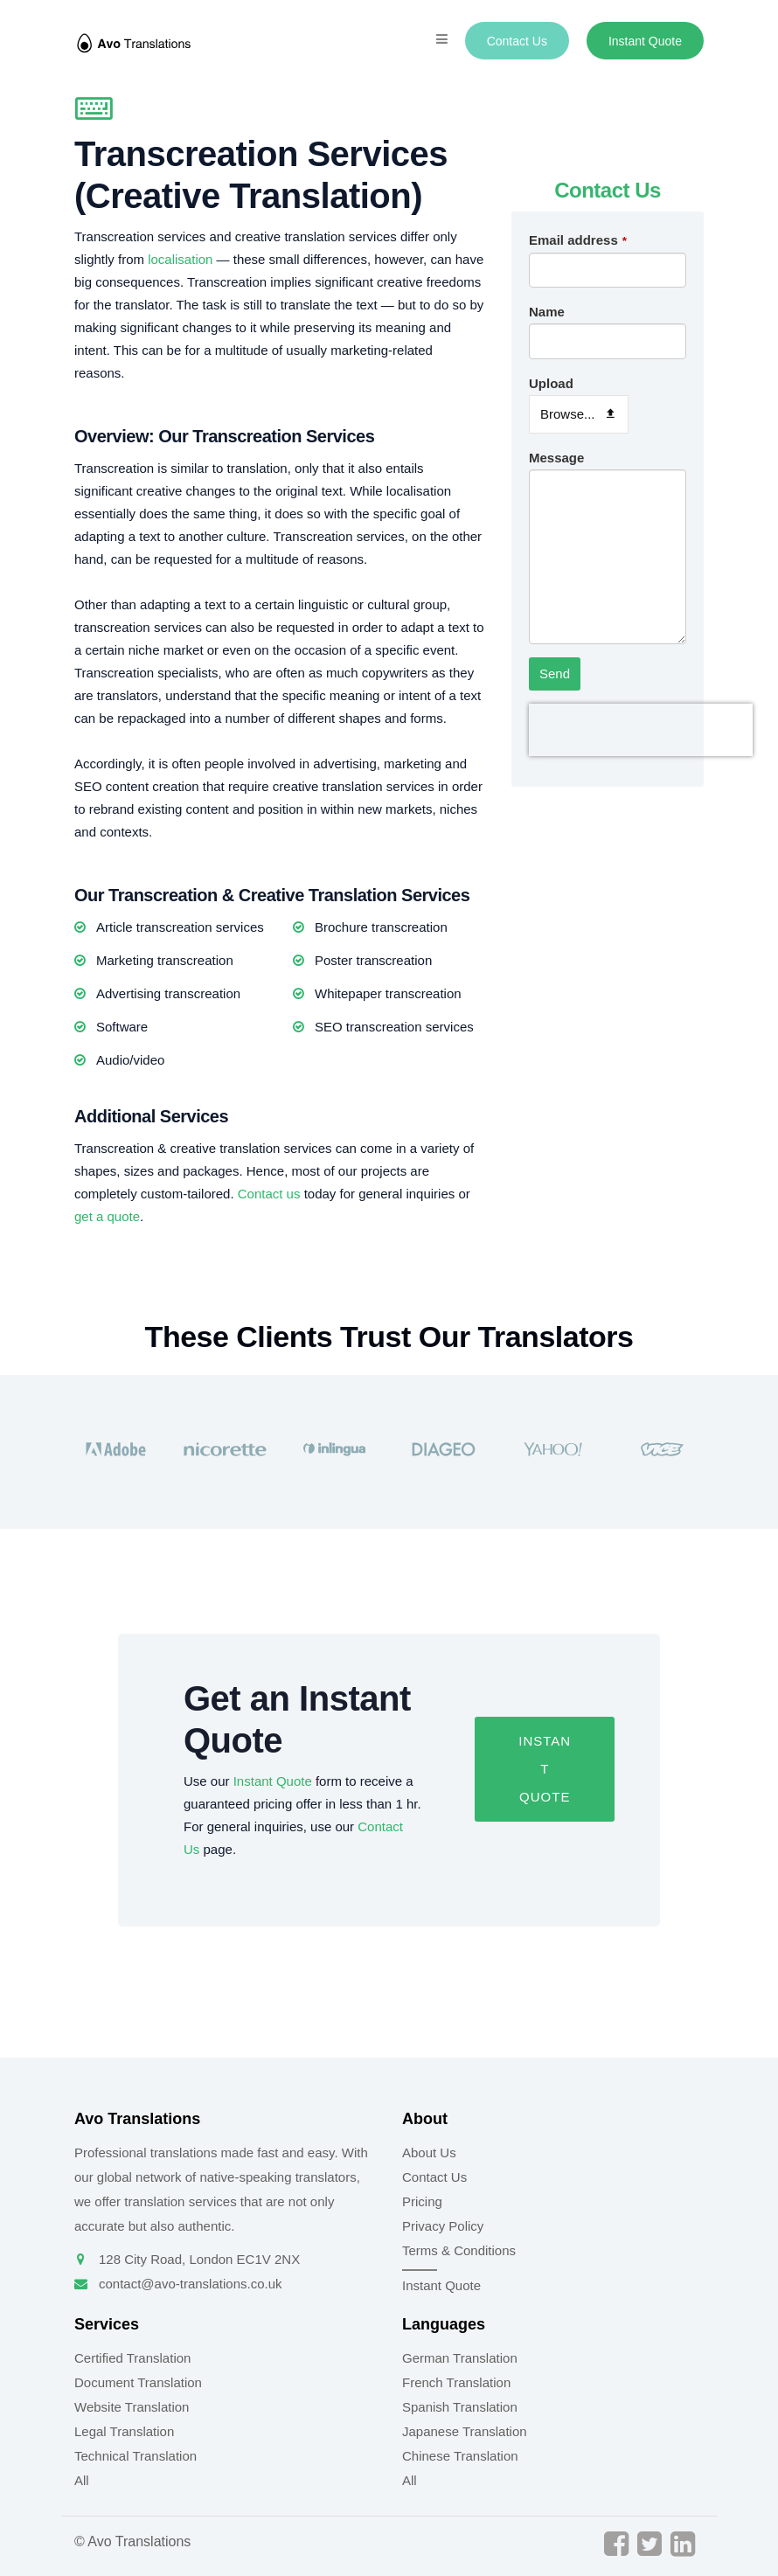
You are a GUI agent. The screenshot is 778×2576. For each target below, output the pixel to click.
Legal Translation (124, 2431)
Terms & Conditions (459, 2250)
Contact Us (517, 41)
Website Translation (131, 2406)
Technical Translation (135, 2455)
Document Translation (138, 2382)
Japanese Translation (464, 2431)
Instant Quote (645, 41)
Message (556, 457)
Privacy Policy (442, 2225)
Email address (578, 240)
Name (547, 311)
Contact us (269, 1193)
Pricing (422, 2201)
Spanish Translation (460, 2406)
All (81, 2480)
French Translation (456, 2382)
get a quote (107, 1216)
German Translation (460, 2357)
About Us (429, 2152)
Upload (551, 383)
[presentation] (641, 730)
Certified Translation (132, 2357)
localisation (180, 259)
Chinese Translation (460, 2455)
